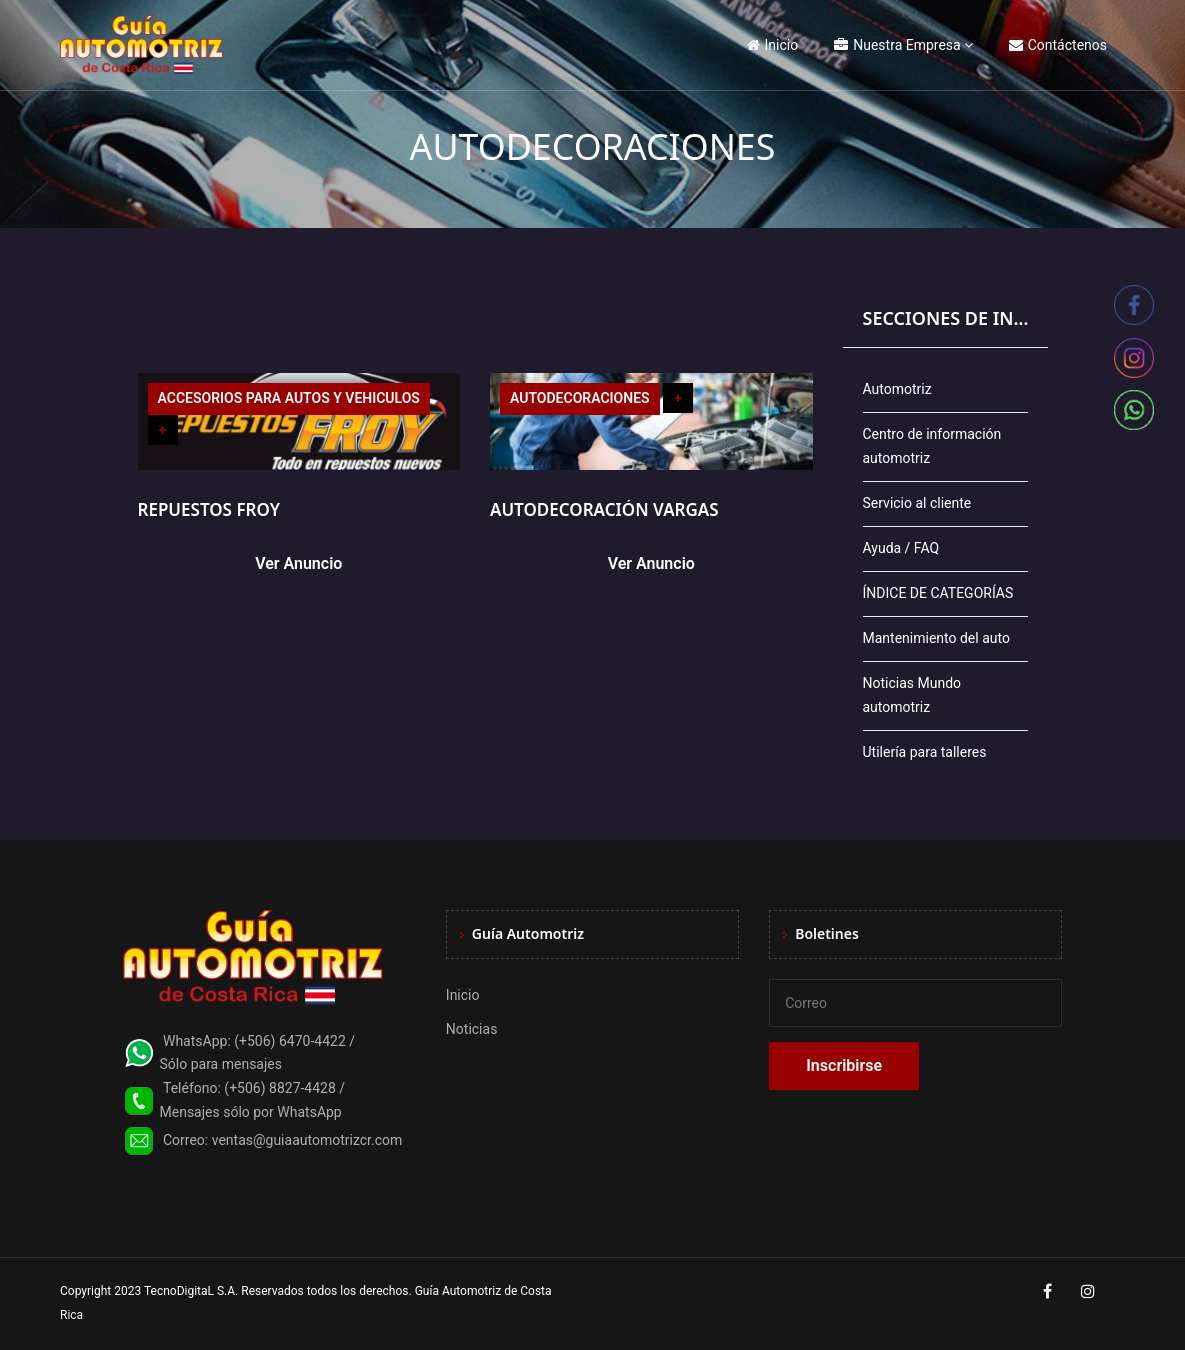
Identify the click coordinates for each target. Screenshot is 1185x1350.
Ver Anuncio (298, 563)
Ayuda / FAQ (901, 548)
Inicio (773, 45)
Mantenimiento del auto (936, 638)
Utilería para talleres (925, 752)
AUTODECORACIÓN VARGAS (604, 509)
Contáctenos (1058, 45)
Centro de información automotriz (932, 446)
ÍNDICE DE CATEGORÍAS (938, 593)
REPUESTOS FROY (209, 509)
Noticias (472, 1029)
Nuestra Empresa (897, 45)
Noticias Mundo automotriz (912, 695)
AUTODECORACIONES (580, 398)
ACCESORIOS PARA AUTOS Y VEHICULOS (289, 398)
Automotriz (897, 389)
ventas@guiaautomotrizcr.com (307, 1140)
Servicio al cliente (917, 503)
